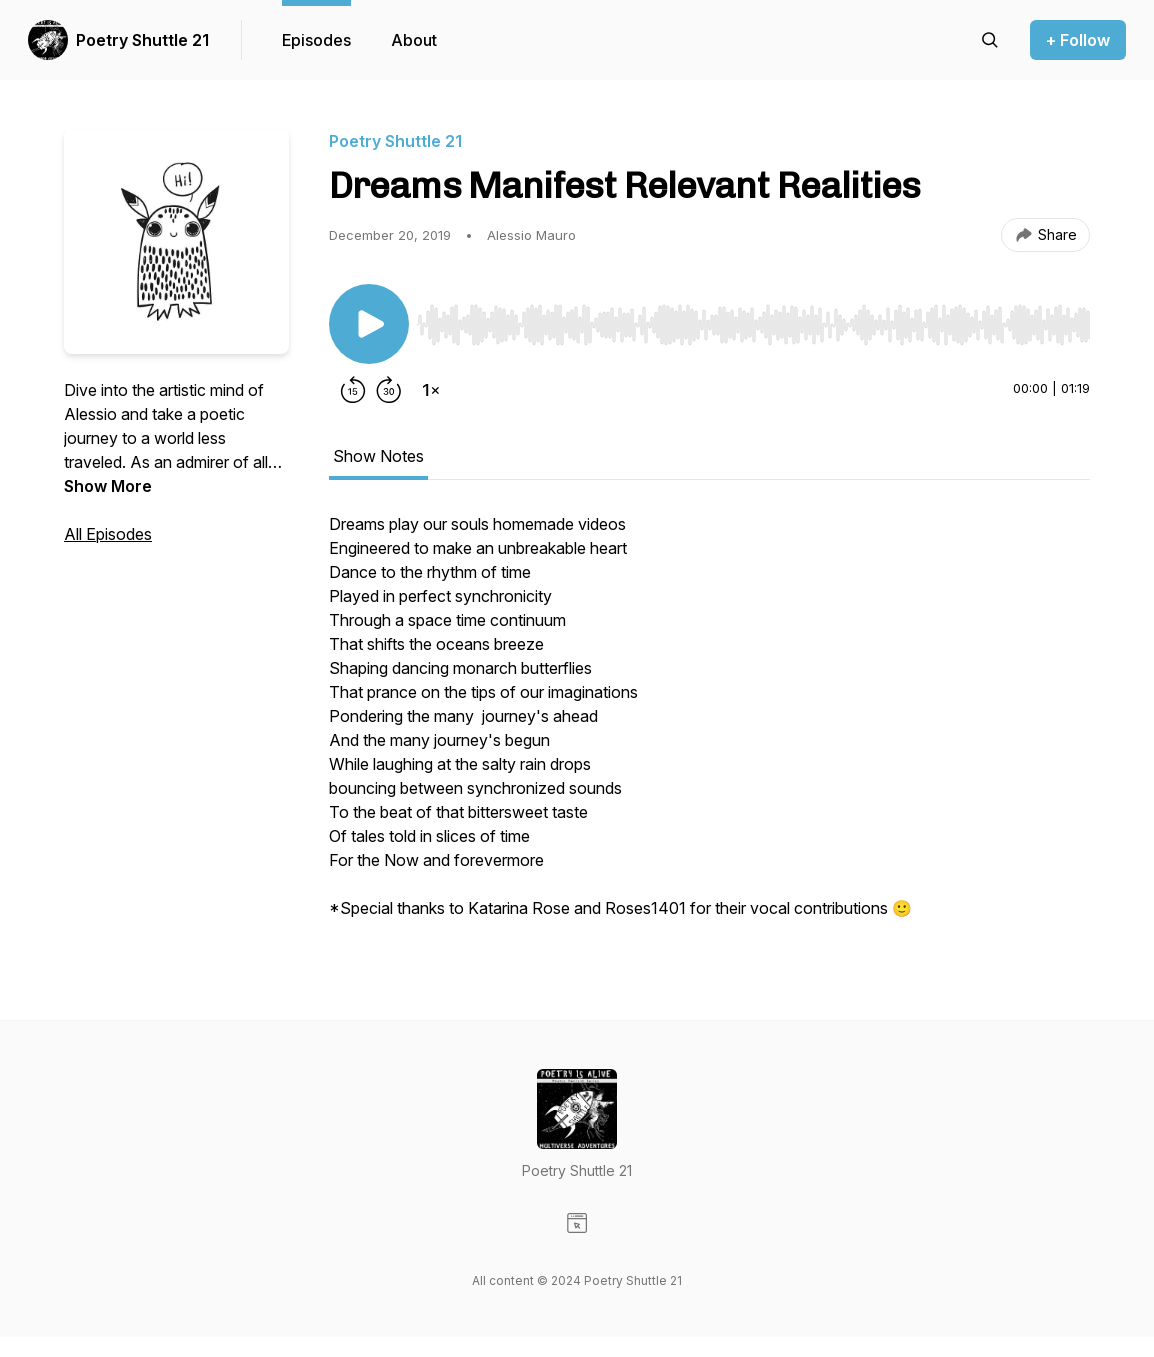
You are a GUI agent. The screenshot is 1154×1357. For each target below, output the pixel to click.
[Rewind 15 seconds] (353, 390)
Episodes (316, 40)
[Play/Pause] (369, 324)
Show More (108, 486)
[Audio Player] (753, 319)
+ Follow (1078, 40)
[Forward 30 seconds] (389, 390)
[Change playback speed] (431, 390)
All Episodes (108, 534)
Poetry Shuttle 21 (142, 40)
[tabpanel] (709, 726)
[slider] (753, 325)
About (414, 40)
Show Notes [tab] (378, 456)
